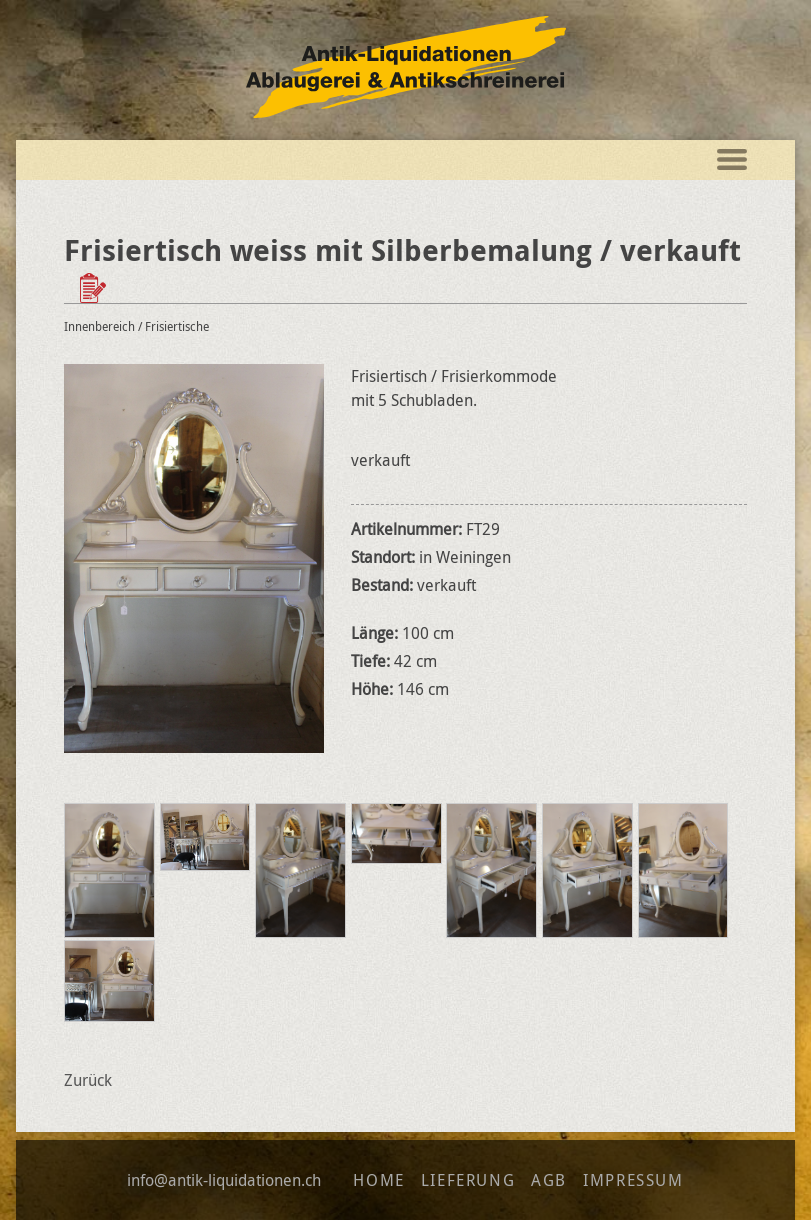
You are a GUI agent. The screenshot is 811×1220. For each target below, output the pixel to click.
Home (378, 1180)
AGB (549, 1180)
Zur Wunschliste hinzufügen (95, 288)
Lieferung (468, 1180)
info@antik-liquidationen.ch (224, 1180)
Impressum (633, 1180)
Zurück (88, 1080)
